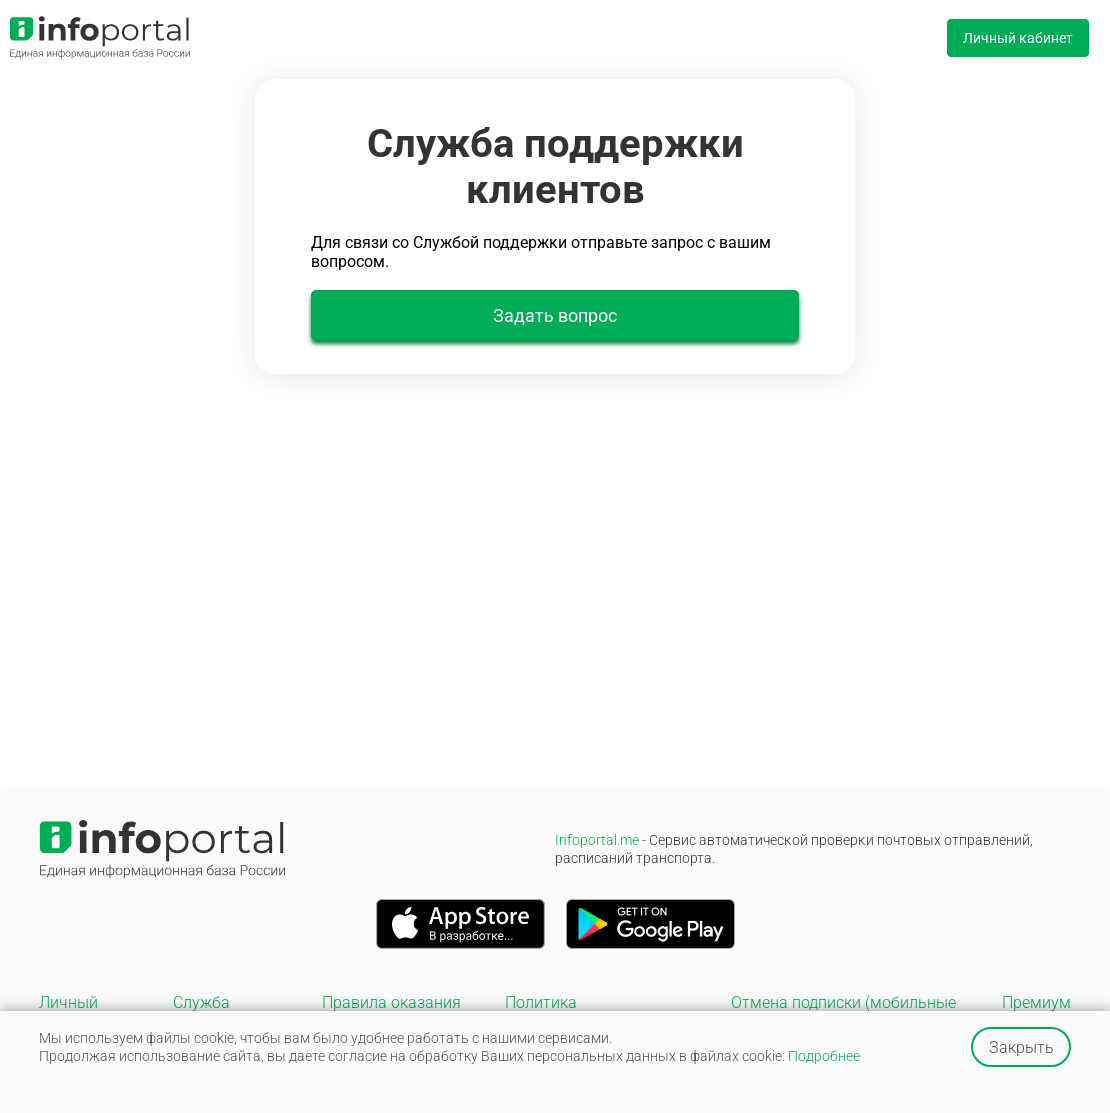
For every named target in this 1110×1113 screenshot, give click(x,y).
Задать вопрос (555, 315)
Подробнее (824, 1056)
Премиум (1036, 1002)
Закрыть (1021, 1047)
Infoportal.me (794, 849)
